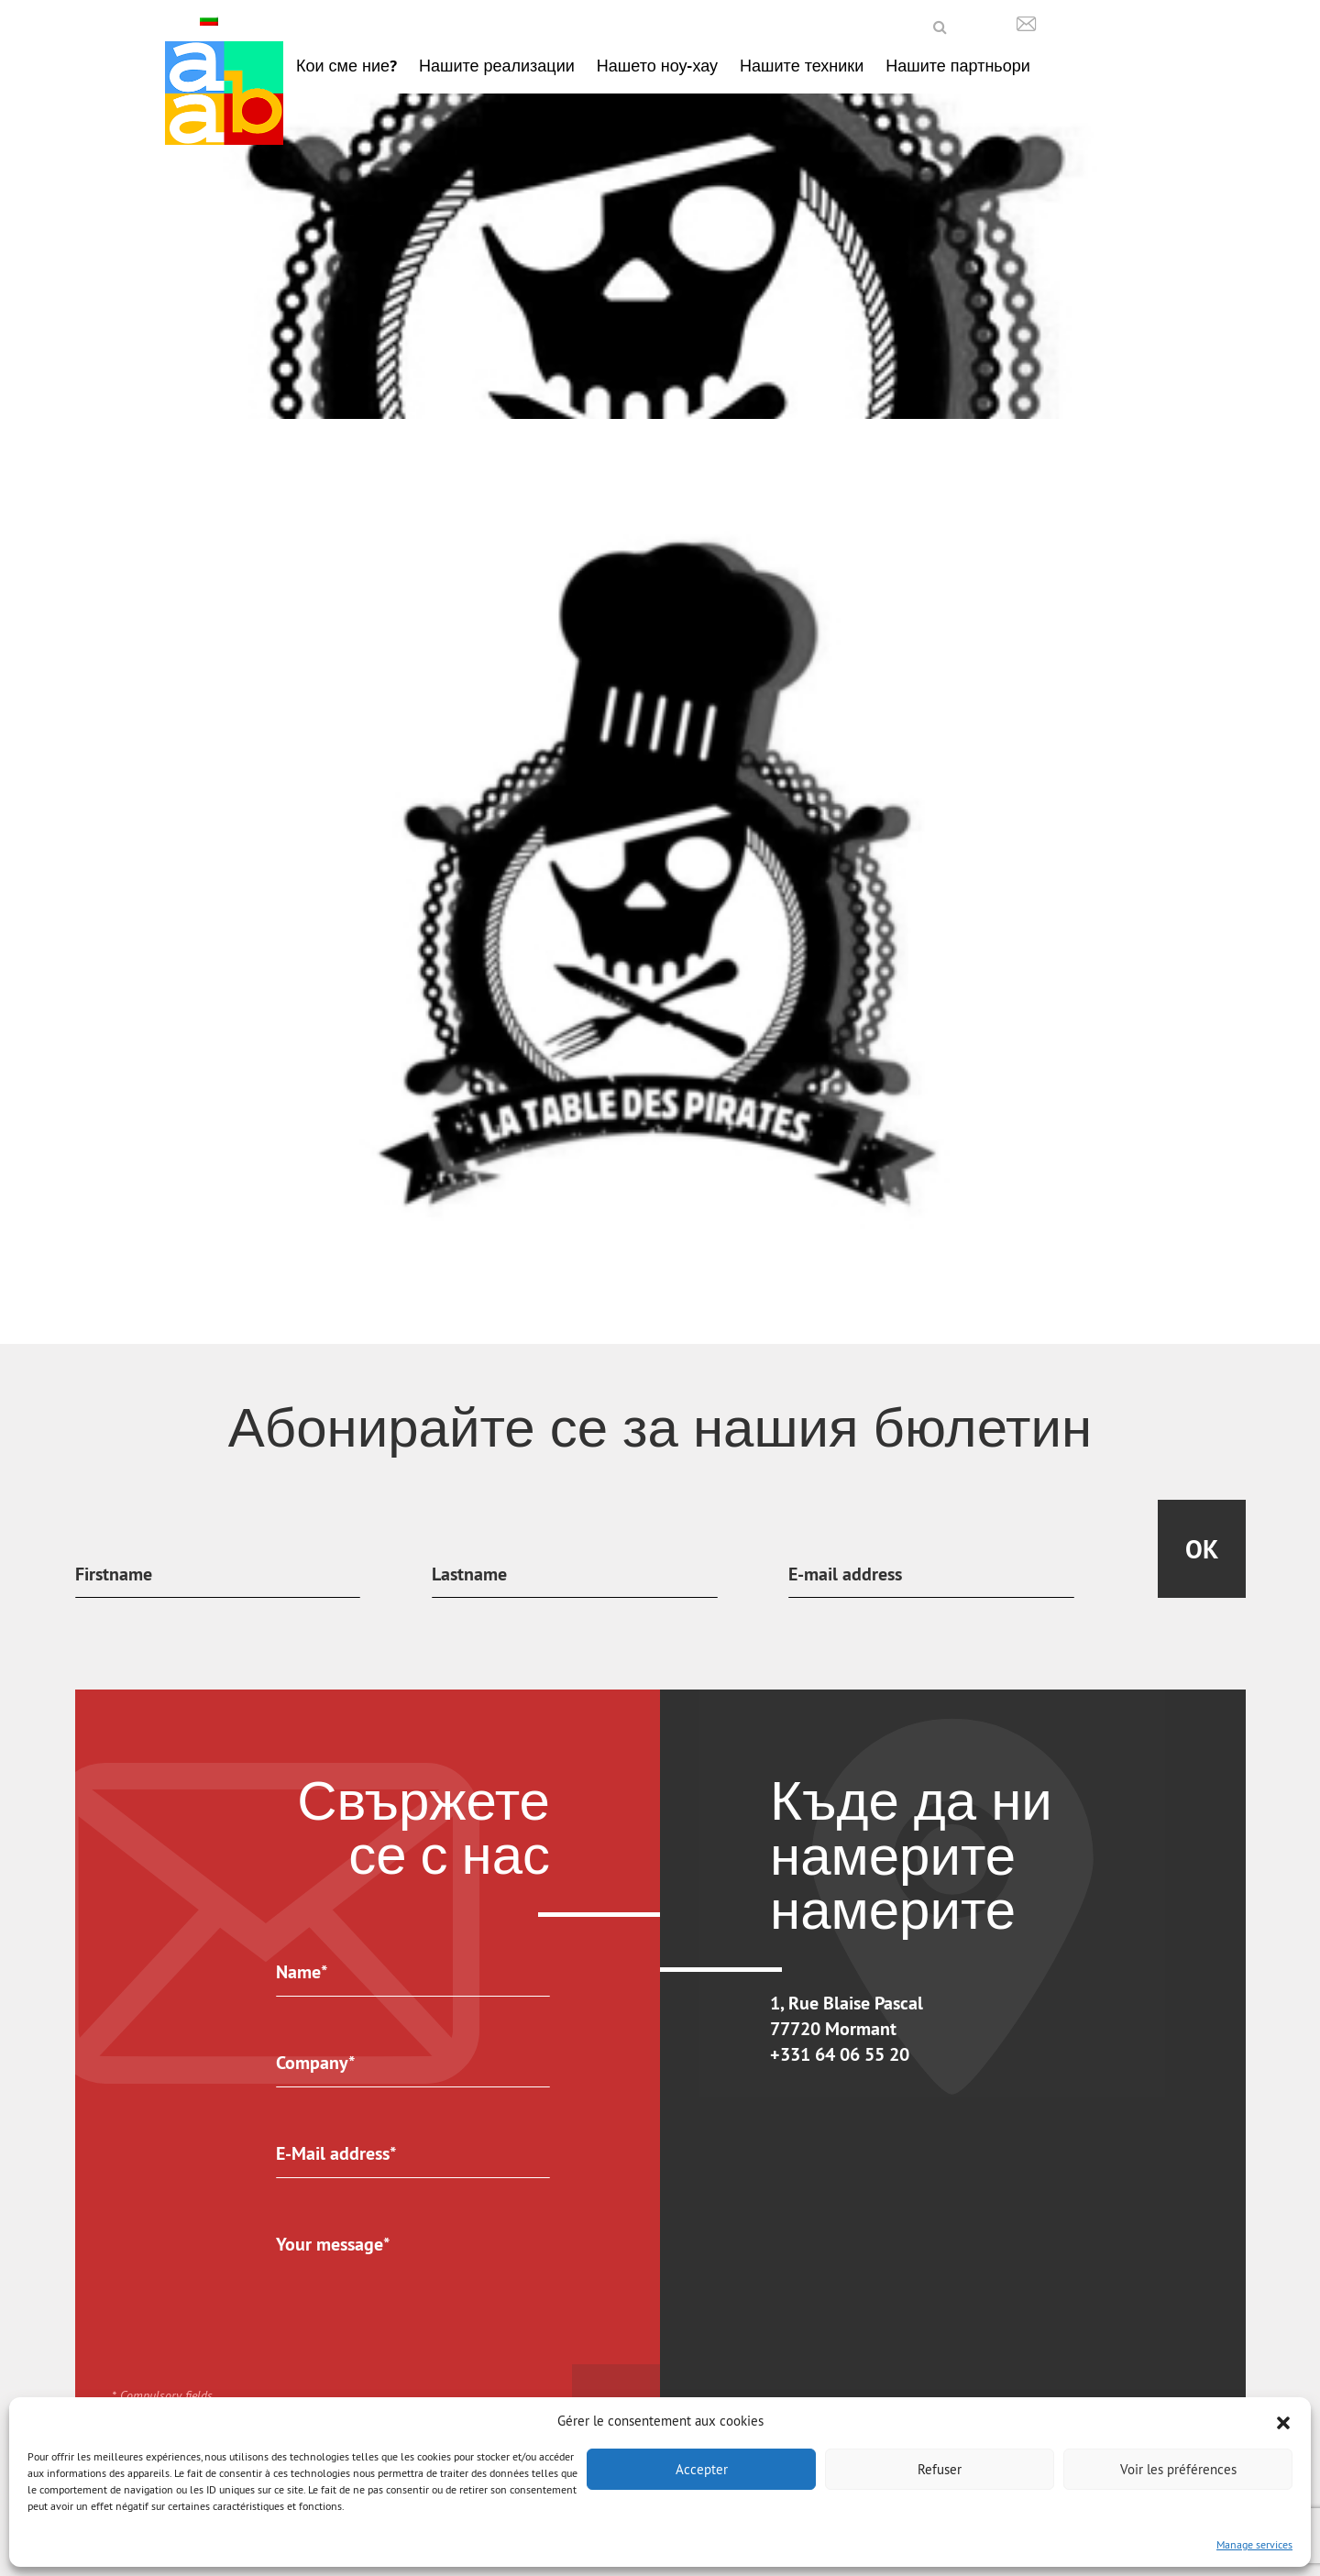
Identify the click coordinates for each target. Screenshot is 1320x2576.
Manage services (1254, 2544)
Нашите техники (802, 65)
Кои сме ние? (346, 65)
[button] (1283, 2421)
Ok (1201, 1549)
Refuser (940, 2469)
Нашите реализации (497, 65)
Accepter (702, 2469)
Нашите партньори (958, 65)
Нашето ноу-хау (657, 65)
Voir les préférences (1178, 2469)
